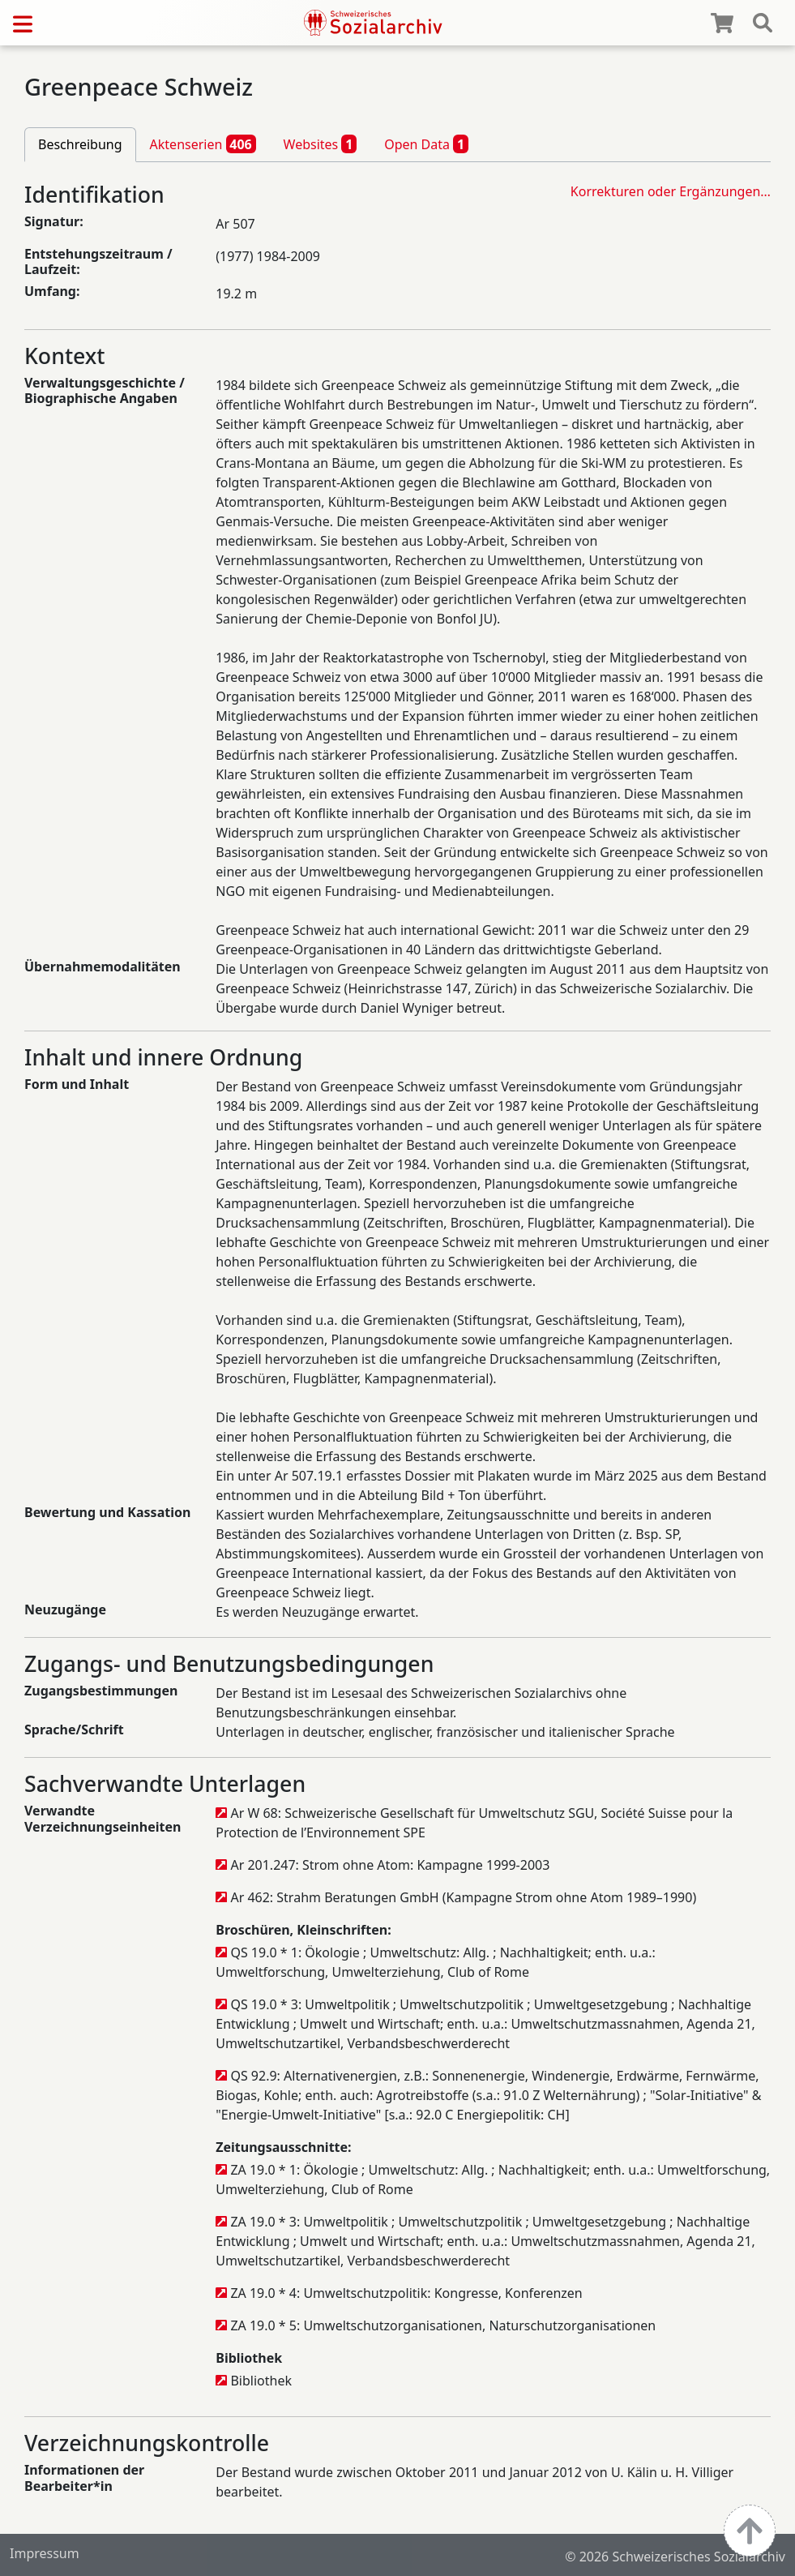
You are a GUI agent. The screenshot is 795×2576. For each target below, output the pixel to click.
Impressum (44, 2553)
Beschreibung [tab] (80, 144)
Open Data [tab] (426, 143)
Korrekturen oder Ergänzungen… (671, 191)
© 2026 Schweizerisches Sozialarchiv (675, 2556)
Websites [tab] (320, 143)
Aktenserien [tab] (203, 143)
